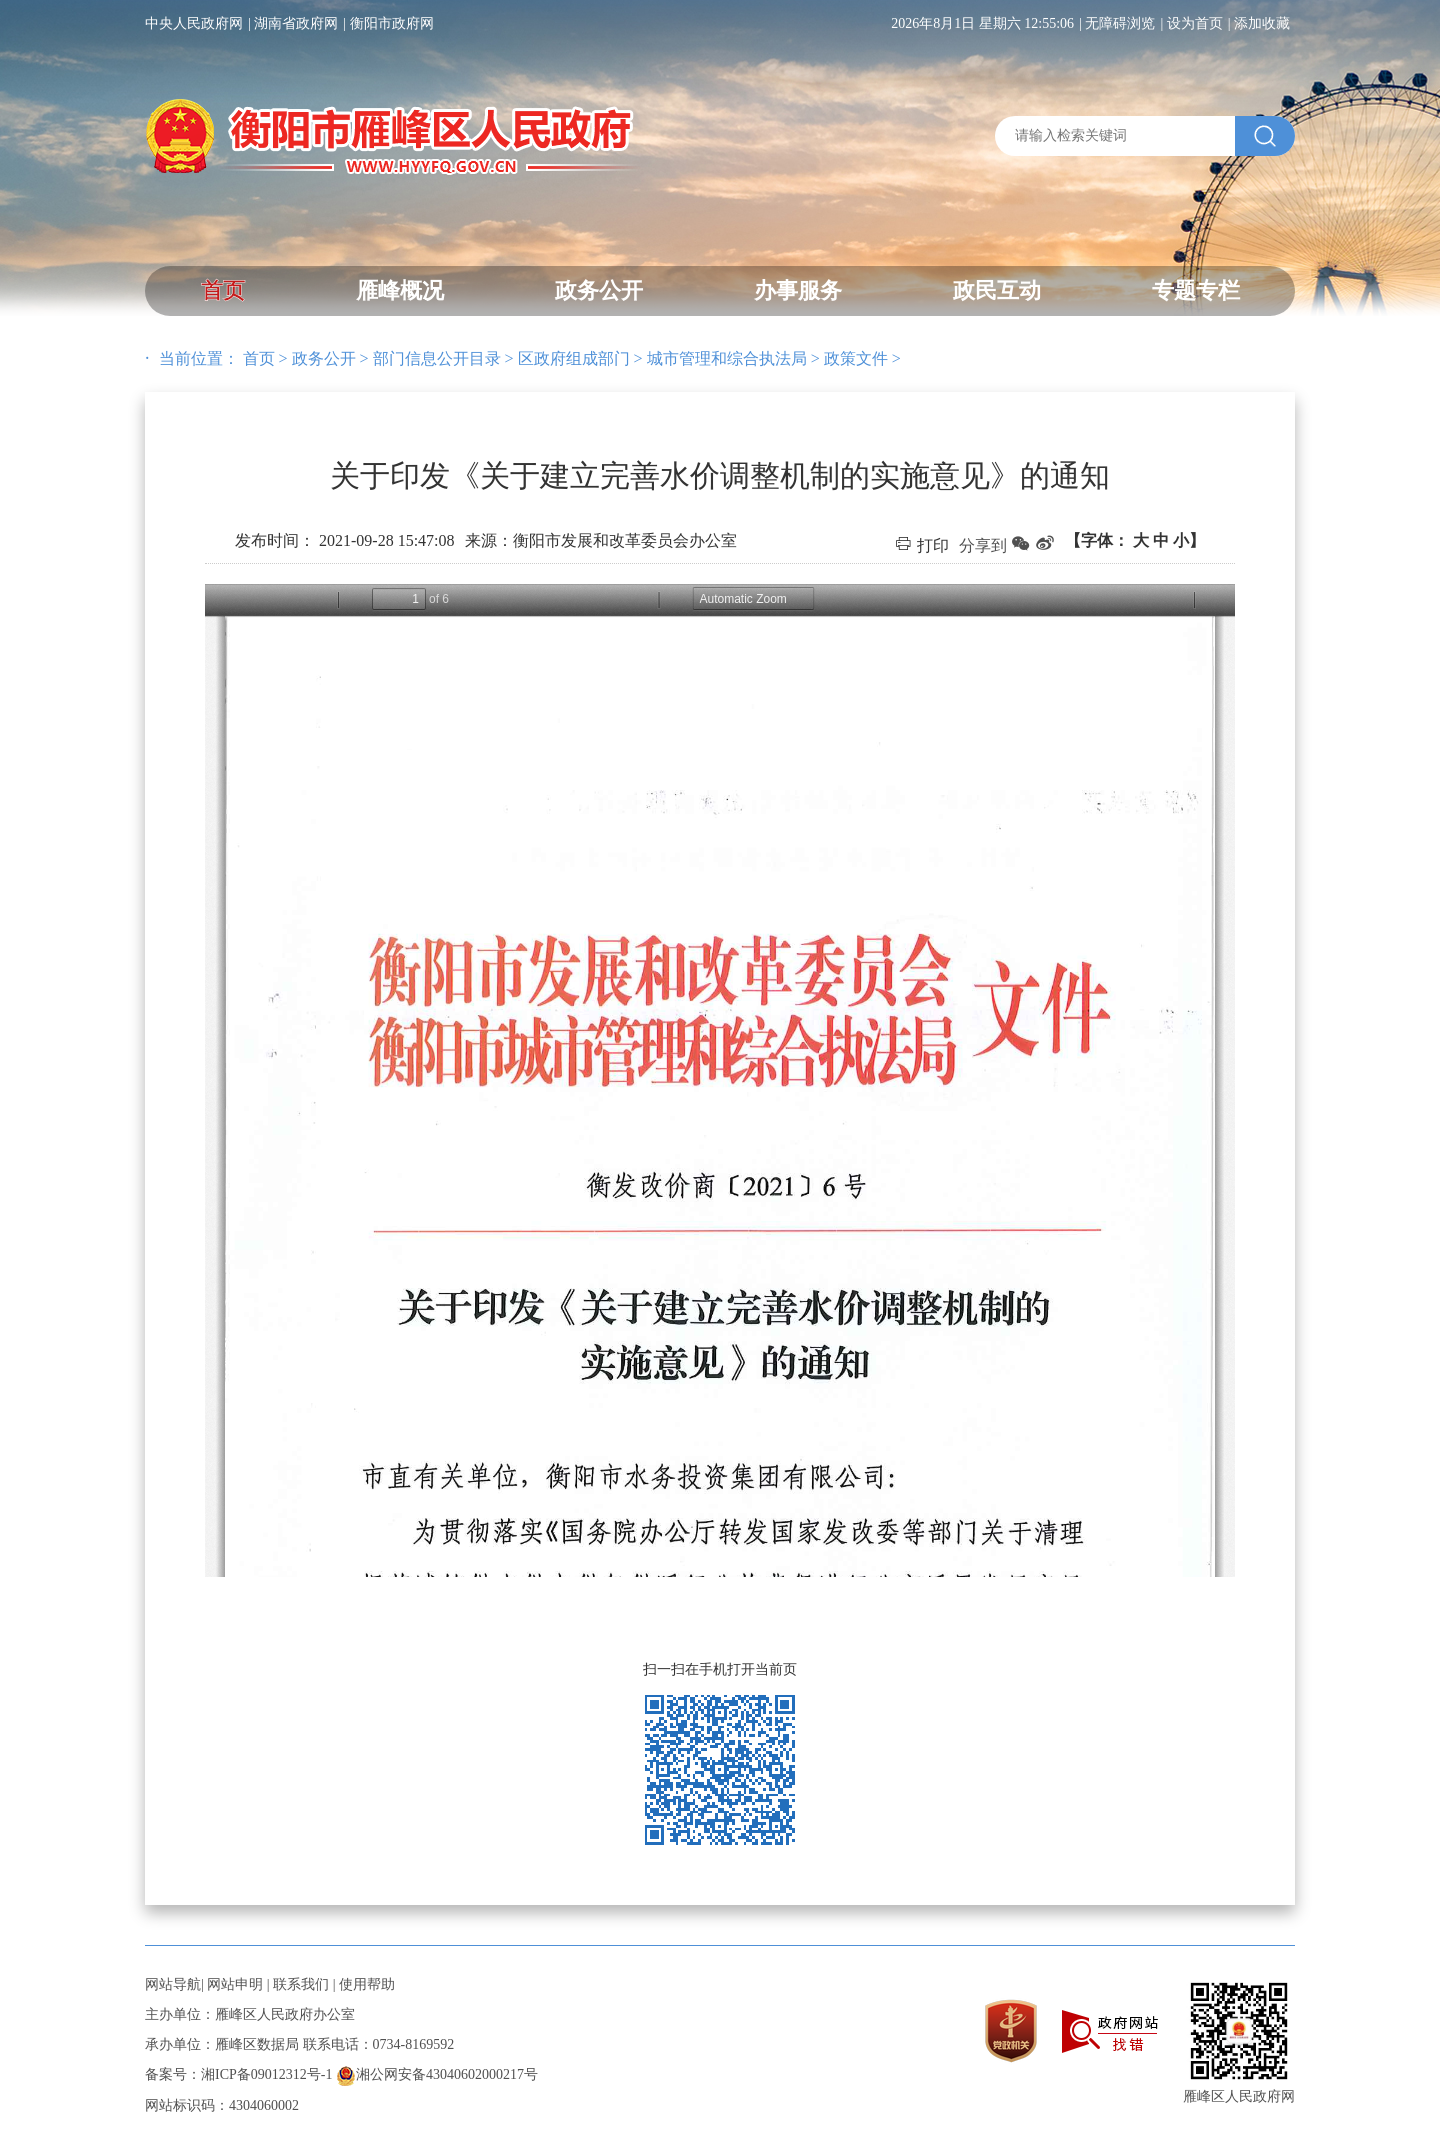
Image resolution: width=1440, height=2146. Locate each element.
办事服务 (798, 290)
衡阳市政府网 (392, 23)
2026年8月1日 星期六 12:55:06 (982, 23)
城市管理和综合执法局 (727, 358)
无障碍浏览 (1120, 23)
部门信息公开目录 (437, 358)
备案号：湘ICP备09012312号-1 (238, 2074)
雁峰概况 (400, 290)
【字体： (1135, 540)
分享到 (983, 545)
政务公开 (599, 290)
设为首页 (1195, 23)
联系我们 (301, 1984)
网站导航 (173, 1984)
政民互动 (997, 290)
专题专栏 (1196, 290)
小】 (1189, 540)
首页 (223, 290)
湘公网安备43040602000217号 (437, 2074)
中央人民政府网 (194, 23)
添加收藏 (1262, 23)
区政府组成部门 (574, 358)
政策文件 (856, 358)
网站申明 (235, 1984)
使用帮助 (367, 1984)
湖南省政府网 (296, 23)
